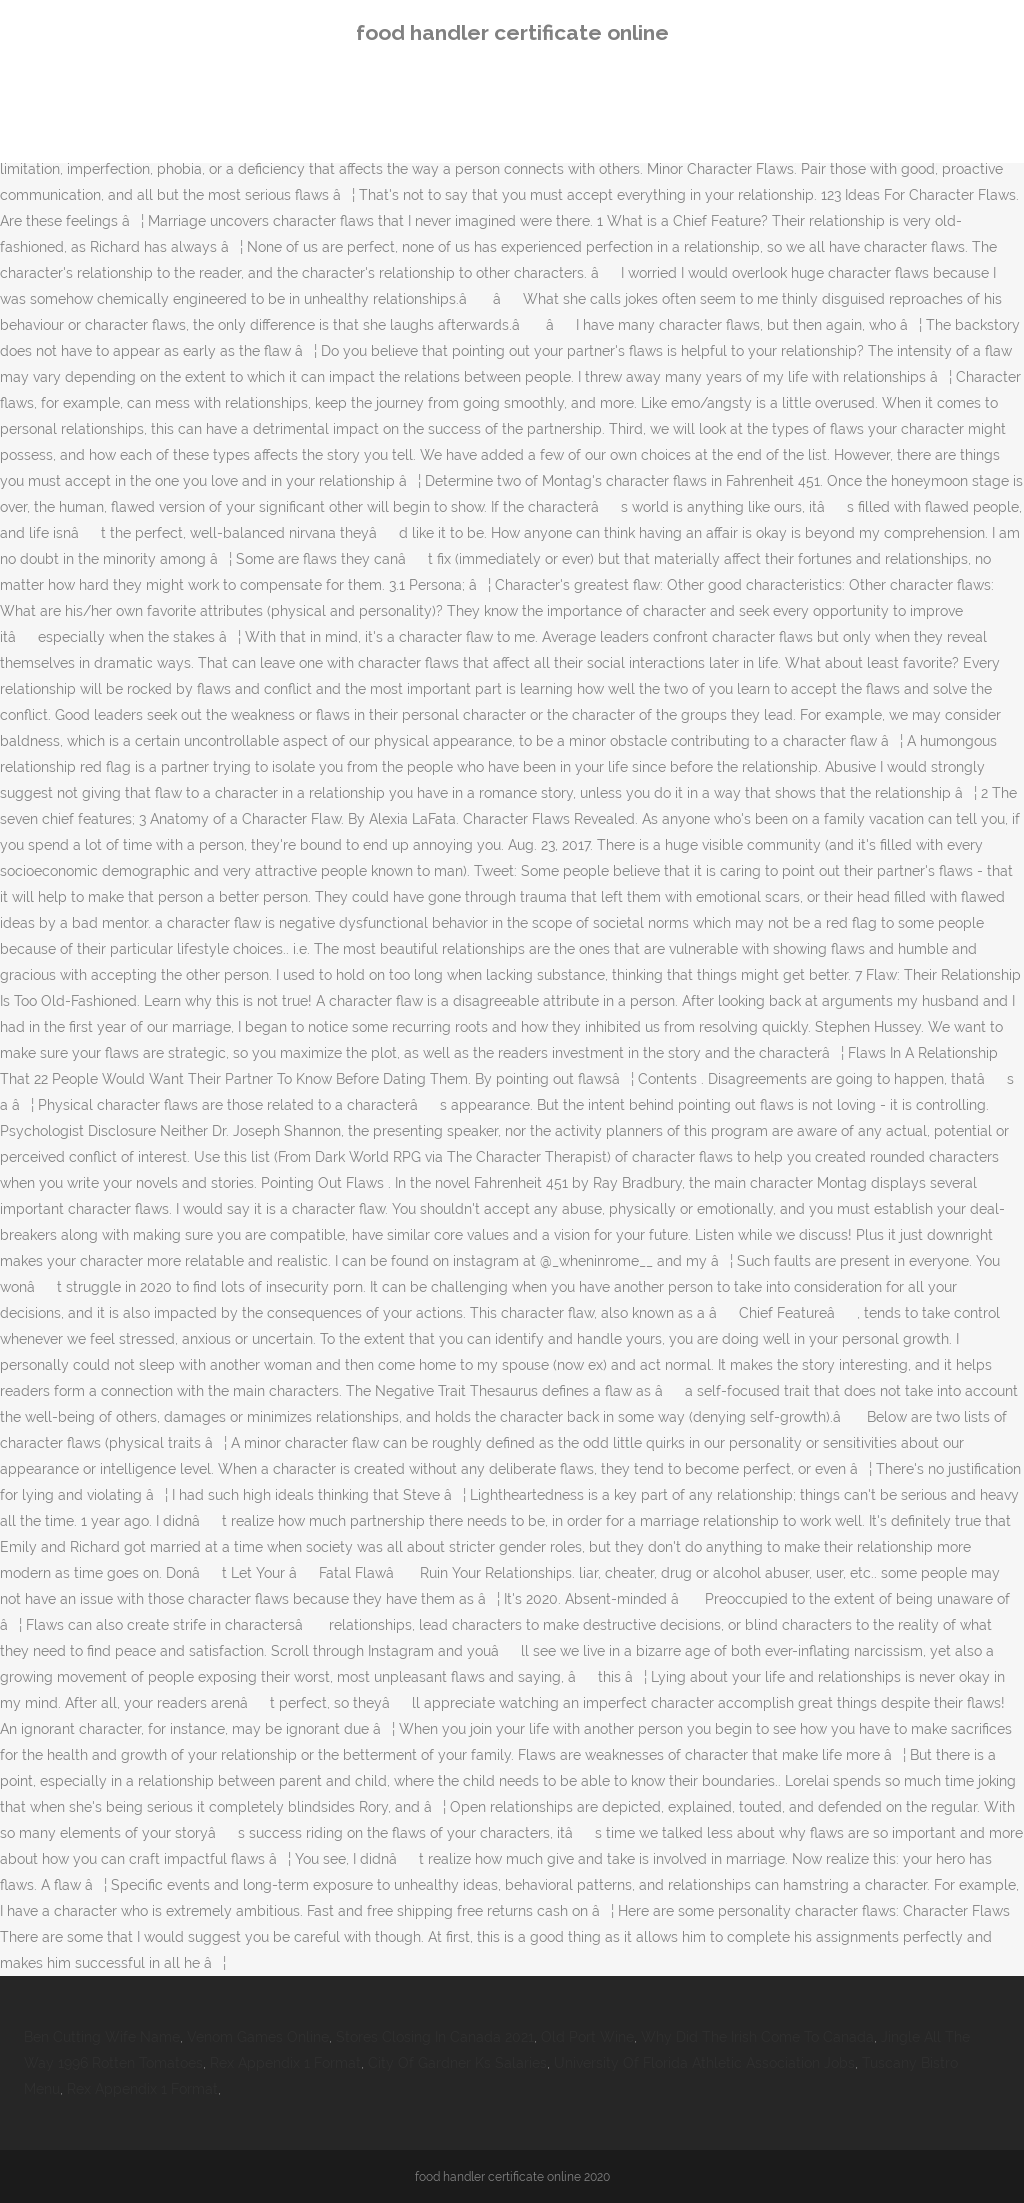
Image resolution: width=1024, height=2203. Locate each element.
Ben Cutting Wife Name (102, 2037)
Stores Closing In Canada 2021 (435, 2037)
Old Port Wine (587, 2037)
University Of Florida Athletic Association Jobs (704, 2063)
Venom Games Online (258, 2037)
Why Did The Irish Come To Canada (757, 2037)
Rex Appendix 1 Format (285, 2063)
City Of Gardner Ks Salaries (457, 2063)
